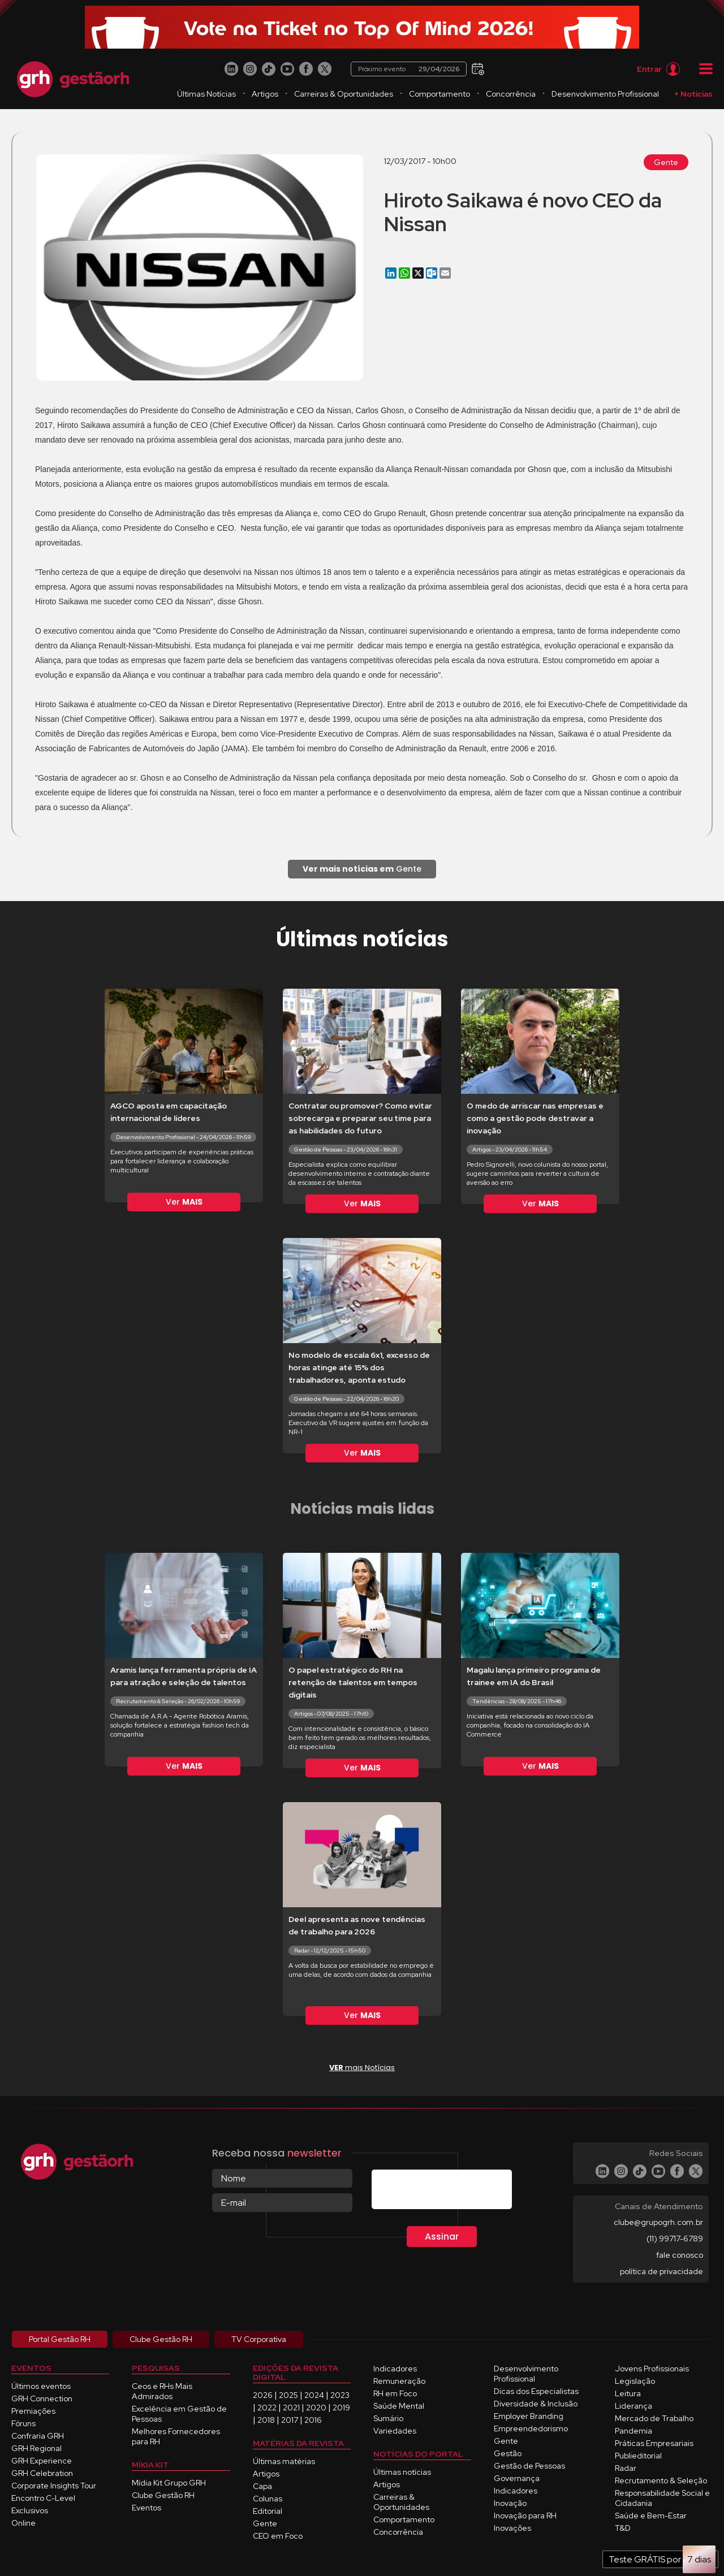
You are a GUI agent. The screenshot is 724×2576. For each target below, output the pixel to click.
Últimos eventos (41, 2386)
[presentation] (458, 2192)
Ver (184, 1201)
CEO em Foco (278, 2536)
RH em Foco (395, 2393)
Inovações (512, 2528)
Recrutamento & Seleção (661, 2480)
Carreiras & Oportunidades (343, 94)
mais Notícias (362, 2067)
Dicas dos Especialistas (536, 2391)
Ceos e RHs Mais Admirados (162, 2391)
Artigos (265, 94)
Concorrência (511, 94)
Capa (262, 2486)
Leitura (628, 2393)
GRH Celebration (42, 2473)
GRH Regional (36, 2448)
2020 (316, 2407)
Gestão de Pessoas (529, 2466)
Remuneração (399, 2381)
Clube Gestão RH (163, 2495)
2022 (267, 2407)
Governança (517, 2478)
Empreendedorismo (531, 2428)
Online (23, 2523)
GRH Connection (41, 2398)
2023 (340, 2395)
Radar (625, 2468)
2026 (263, 2395)
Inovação (510, 2503)
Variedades (394, 2431)
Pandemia (633, 2431)
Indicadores (395, 2368)
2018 (266, 2420)
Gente (666, 162)
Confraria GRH (37, 2436)
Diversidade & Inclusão (536, 2404)
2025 (288, 2395)
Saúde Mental (398, 2406)
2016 (313, 2420)
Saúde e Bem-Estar (651, 2515)
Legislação (635, 2381)
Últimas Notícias (206, 94)
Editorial (267, 2511)
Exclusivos (29, 2510)
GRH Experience (41, 2461)
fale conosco (679, 2255)
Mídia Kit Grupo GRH (169, 2483)
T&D (623, 2528)
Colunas (267, 2498)
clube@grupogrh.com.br (658, 2222)
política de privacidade (661, 2271)
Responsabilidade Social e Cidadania (662, 2498)
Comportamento (439, 94)
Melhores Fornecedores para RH (176, 2436)
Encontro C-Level (43, 2498)
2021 (291, 2407)
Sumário (388, 2418)
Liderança (633, 2406)
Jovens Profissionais (652, 2368)
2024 (314, 2395)
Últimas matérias (284, 2461)
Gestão (508, 2453)
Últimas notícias (402, 2472)
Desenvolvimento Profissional (605, 94)
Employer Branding (528, 2416)
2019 (341, 2407)
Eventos (146, 2508)
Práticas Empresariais (654, 2443)
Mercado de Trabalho (654, 2418)
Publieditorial (638, 2456)
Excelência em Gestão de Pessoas (179, 2414)
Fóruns (23, 2423)
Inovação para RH (525, 2515)
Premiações (33, 2411)
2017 (289, 2420)
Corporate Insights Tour (53, 2485)
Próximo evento (408, 68)
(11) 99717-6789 (675, 2238)
